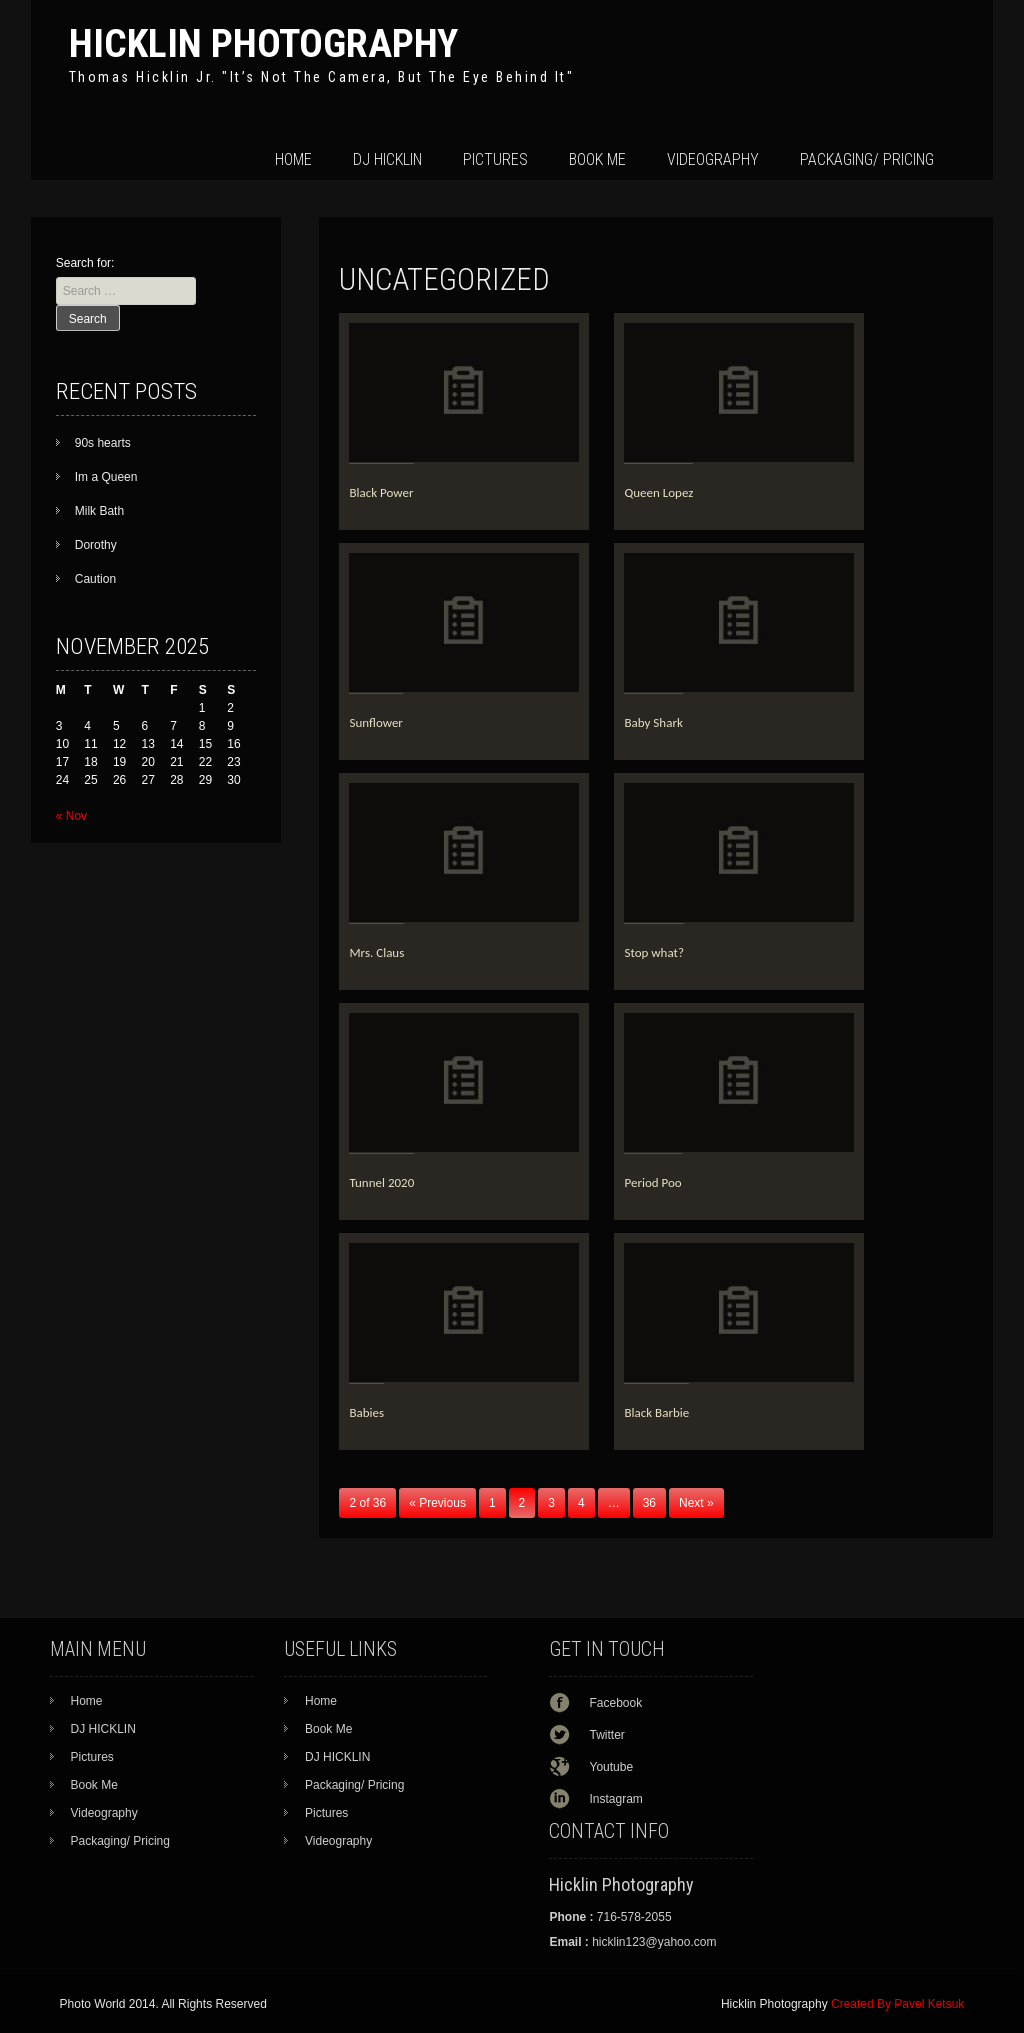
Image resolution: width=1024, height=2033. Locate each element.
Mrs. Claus (376, 952)
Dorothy (96, 545)
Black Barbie (656, 1412)
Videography (713, 159)
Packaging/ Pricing (867, 159)
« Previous (437, 1503)
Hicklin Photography (263, 43)
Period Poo (652, 1182)
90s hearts (103, 443)
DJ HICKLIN (387, 159)
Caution (95, 579)
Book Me (597, 159)
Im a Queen (106, 477)
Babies (366, 1412)
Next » (696, 1503)
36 (649, 1503)
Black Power (381, 492)
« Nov (71, 816)
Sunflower (375, 722)
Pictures (495, 159)
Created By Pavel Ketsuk (897, 2004)
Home (293, 159)
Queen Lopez (658, 492)
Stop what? (653, 952)
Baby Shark (653, 722)
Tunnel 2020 (381, 1182)
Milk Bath (99, 511)
